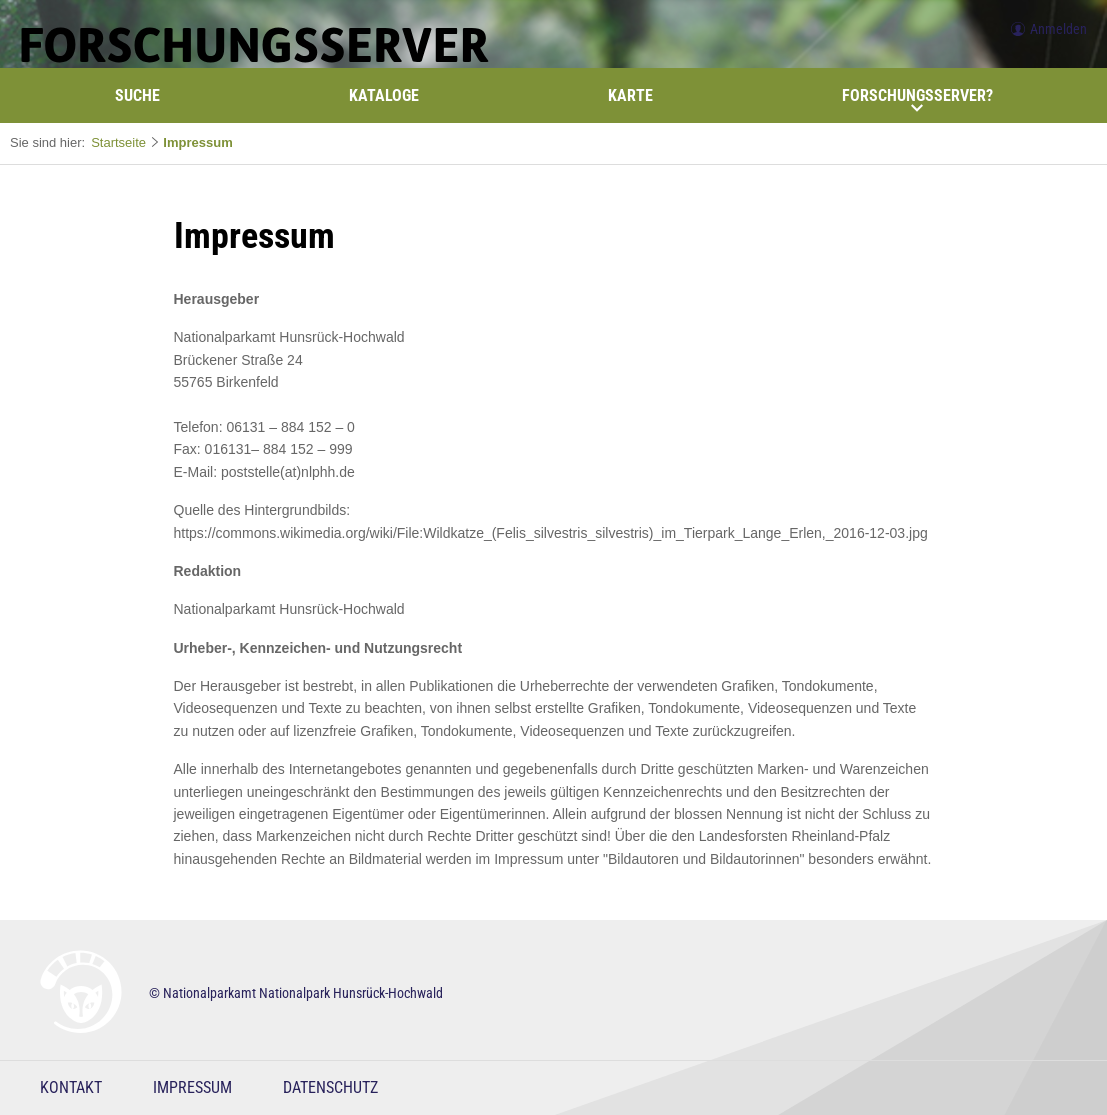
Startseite (118, 142)
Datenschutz (330, 1087)
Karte (630, 95)
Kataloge (384, 95)
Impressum (197, 142)
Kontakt (71, 1087)
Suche (137, 95)
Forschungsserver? (917, 100)
